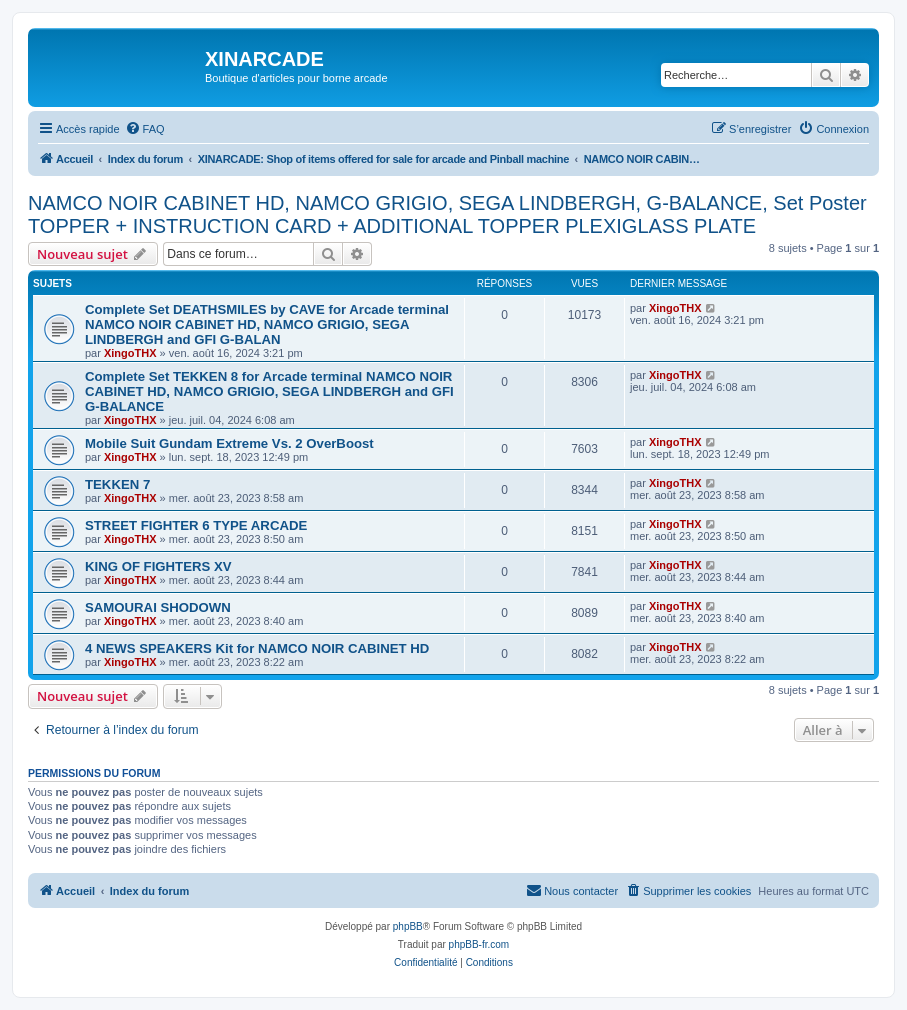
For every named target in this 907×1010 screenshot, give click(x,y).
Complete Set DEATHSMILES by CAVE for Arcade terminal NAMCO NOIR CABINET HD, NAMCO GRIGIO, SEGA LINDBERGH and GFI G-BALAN (267, 324)
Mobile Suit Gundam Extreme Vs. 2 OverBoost (229, 443)
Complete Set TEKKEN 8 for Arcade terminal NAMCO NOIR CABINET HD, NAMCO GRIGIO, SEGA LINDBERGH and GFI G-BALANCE (269, 391)
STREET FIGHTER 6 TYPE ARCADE (196, 525)
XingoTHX (130, 353)
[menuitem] (145, 129)
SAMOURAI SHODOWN (158, 607)
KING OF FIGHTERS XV (158, 566)
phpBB (408, 926)
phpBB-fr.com (479, 944)
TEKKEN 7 (117, 484)
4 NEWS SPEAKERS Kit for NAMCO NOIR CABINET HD (257, 648)
